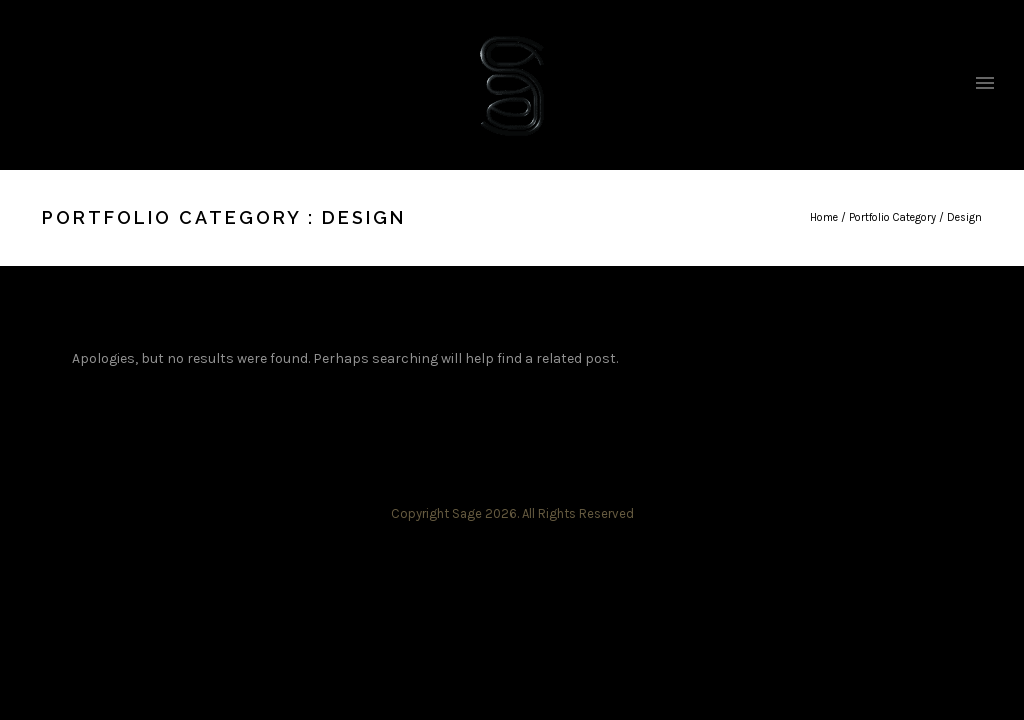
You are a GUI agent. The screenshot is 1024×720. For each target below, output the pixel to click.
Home (824, 217)
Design (964, 217)
